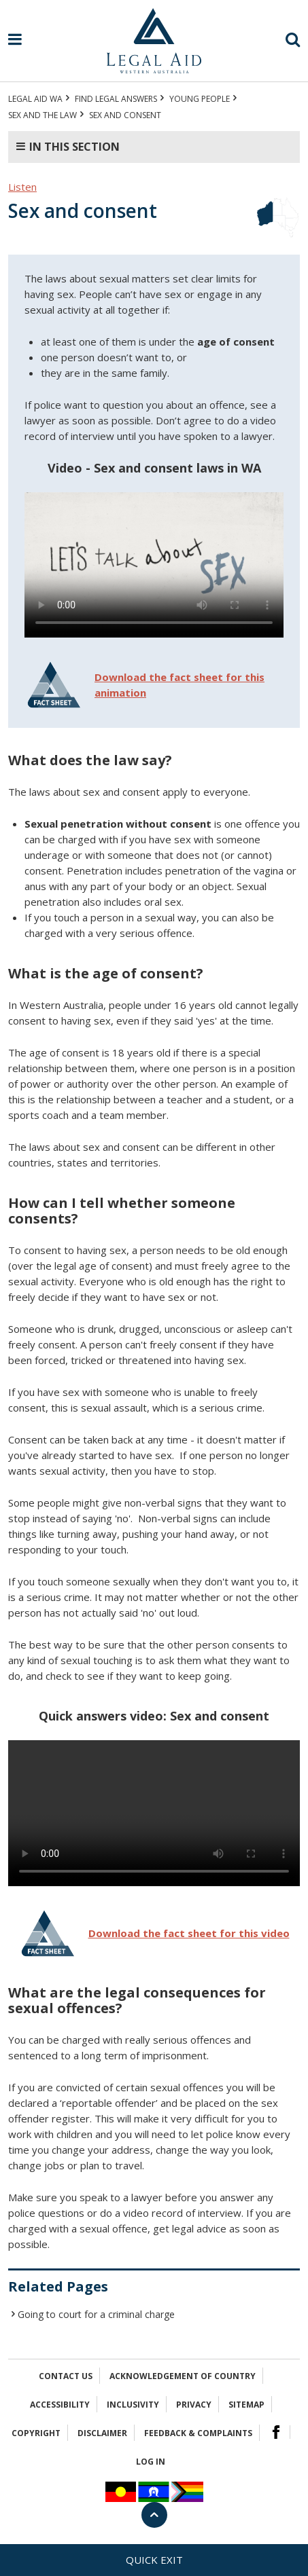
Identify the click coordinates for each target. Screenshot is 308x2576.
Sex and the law (42, 115)
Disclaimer (102, 2433)
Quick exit (154, 2559)
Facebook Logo (276, 2432)
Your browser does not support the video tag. (154, 565)
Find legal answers (116, 99)
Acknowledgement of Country (182, 2376)
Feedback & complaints (198, 2433)
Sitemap (246, 2404)
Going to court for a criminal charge (96, 2314)
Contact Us (65, 2376)
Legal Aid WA (35, 99)
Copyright (36, 2433)
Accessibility (60, 2404)
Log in (150, 2461)
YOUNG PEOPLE (199, 99)
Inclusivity (133, 2404)
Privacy (193, 2404)
